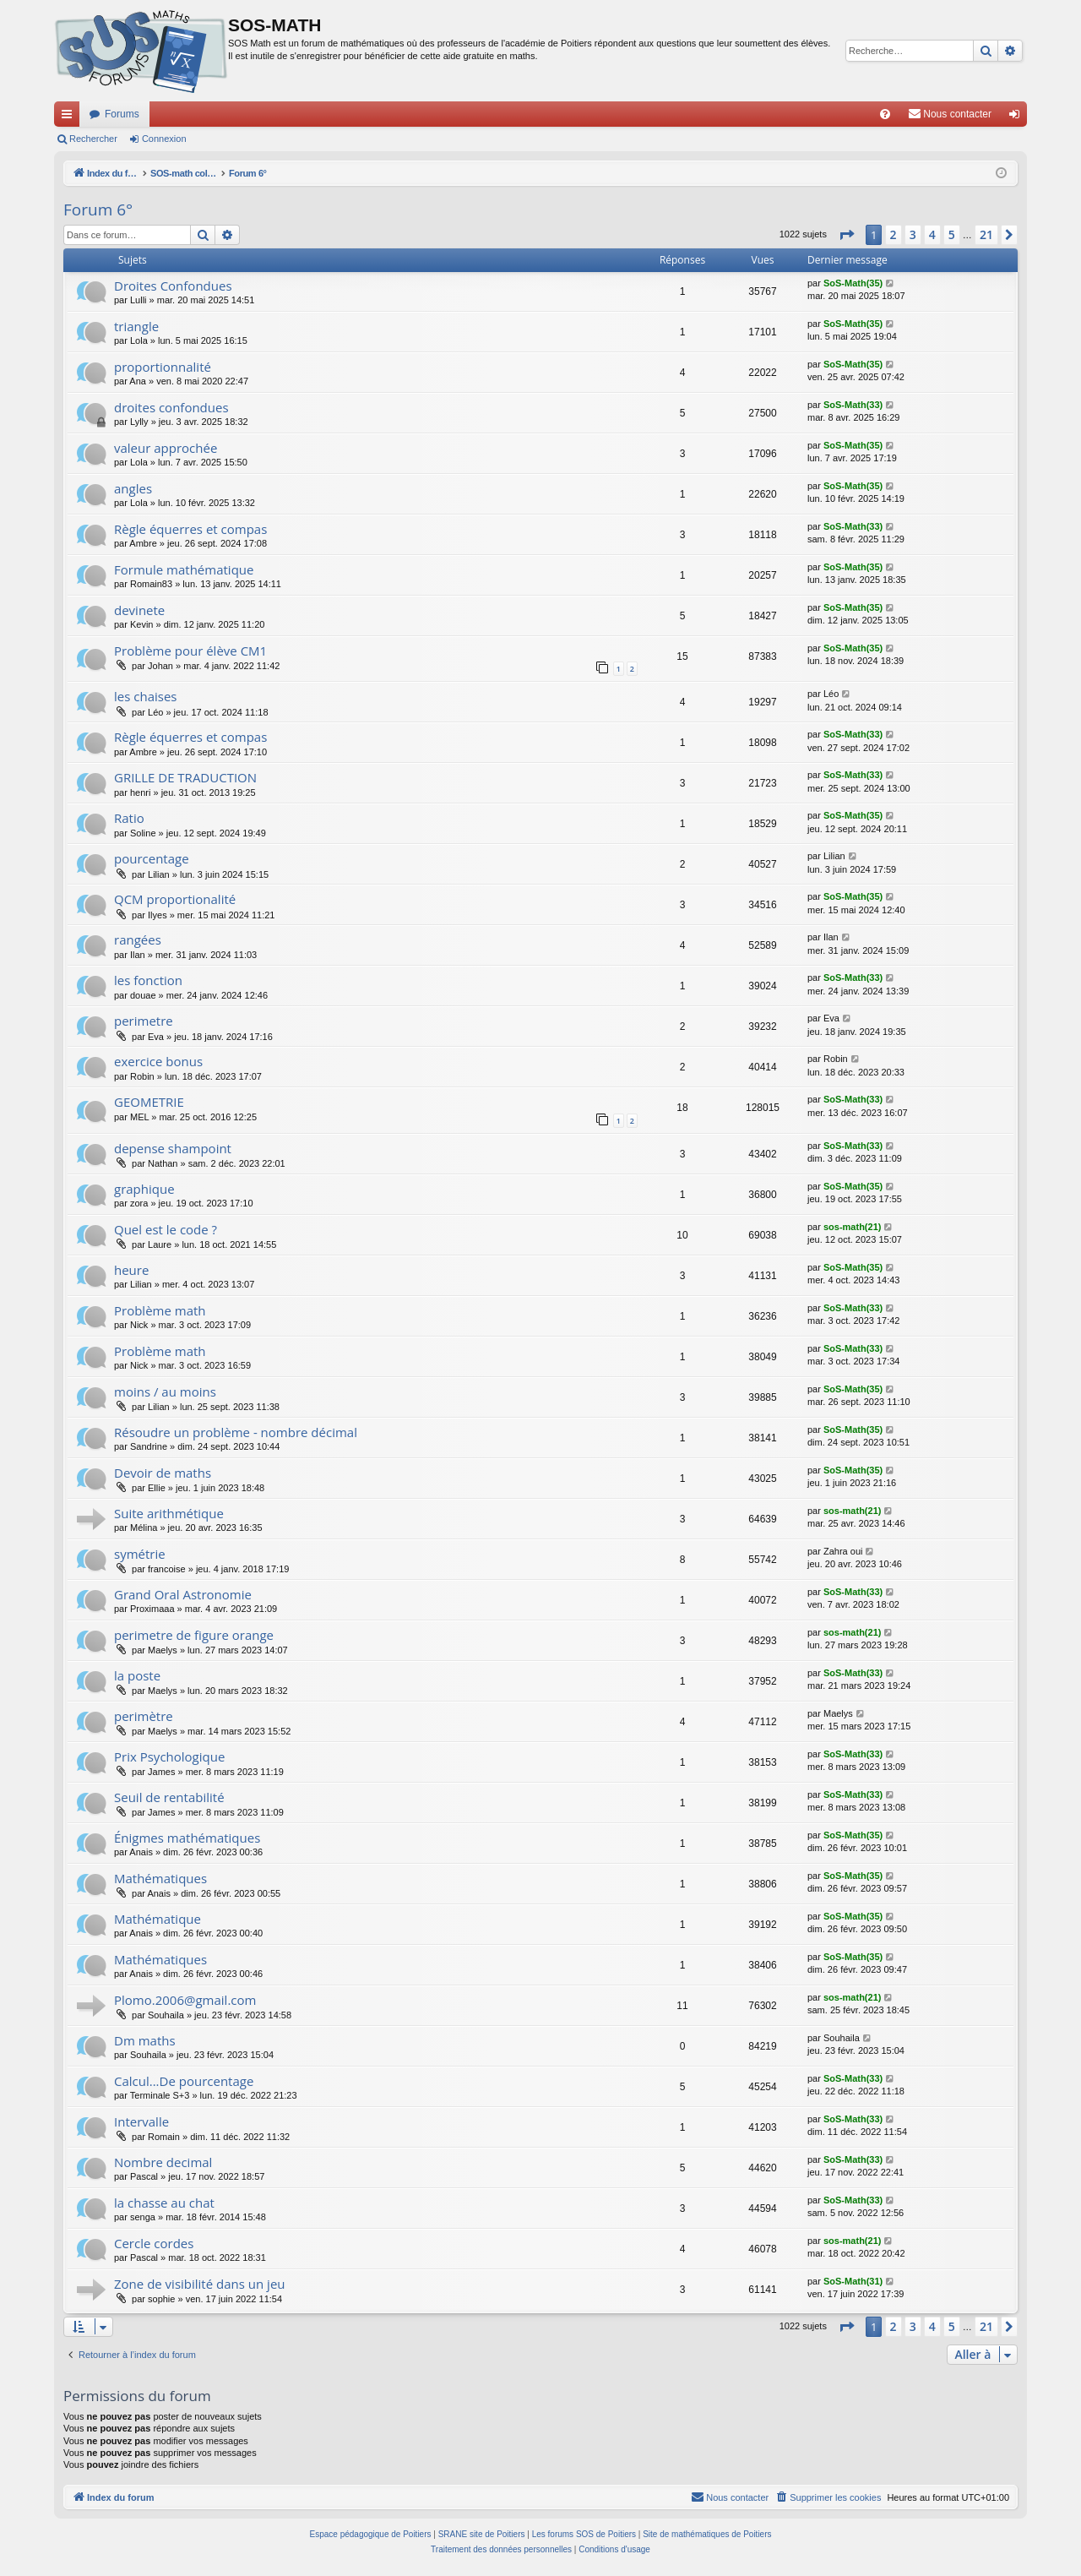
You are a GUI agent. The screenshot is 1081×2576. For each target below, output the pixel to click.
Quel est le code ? (165, 1229)
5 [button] (951, 234)
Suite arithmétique (169, 1513)
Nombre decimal (163, 2162)
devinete (139, 610)
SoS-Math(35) (853, 283)
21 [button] (986, 234)
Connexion (164, 138)
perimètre (143, 1715)
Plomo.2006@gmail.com (185, 1999)
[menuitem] (885, 114)
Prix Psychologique (169, 1756)
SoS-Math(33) (853, 405)
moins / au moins (165, 1391)
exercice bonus (158, 1061)
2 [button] (893, 234)
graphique (144, 1188)
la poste (137, 1675)
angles (133, 488)
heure (131, 1269)
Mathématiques (160, 1878)
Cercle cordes (153, 2243)
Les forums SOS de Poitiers (584, 2534)
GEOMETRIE (149, 1101)
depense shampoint (172, 1148)
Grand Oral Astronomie (183, 1594)
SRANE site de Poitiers (481, 2534)
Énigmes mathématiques (187, 1837)
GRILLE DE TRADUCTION (185, 777)
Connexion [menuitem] (1018, 117)
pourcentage (151, 858)
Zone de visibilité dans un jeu (199, 2283)
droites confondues (171, 407)
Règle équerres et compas (190, 528)
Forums (122, 114)
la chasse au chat (164, 2202)
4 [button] (932, 234)
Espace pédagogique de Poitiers (371, 2534)
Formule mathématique (183, 569)
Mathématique (157, 1918)
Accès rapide (70, 117)
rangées (137, 939)
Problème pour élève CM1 (190, 650)
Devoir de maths (162, 1472)
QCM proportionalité (175, 898)
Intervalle (141, 2121)
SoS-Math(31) (853, 2281)
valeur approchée (165, 447)
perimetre (143, 1020)
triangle (136, 326)
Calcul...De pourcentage (183, 2080)
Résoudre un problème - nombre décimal (235, 1432)
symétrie (140, 1553)
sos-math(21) (852, 1227)
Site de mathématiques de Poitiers (707, 2534)
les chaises (145, 696)
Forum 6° (98, 210)
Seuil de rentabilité (169, 1797)
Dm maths (145, 2040)
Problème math (160, 1310)
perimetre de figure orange (194, 1634)
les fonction (148, 980)
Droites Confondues (173, 285)
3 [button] (913, 234)
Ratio (129, 817)
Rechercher (93, 138)
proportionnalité (162, 366)
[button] (846, 235)
